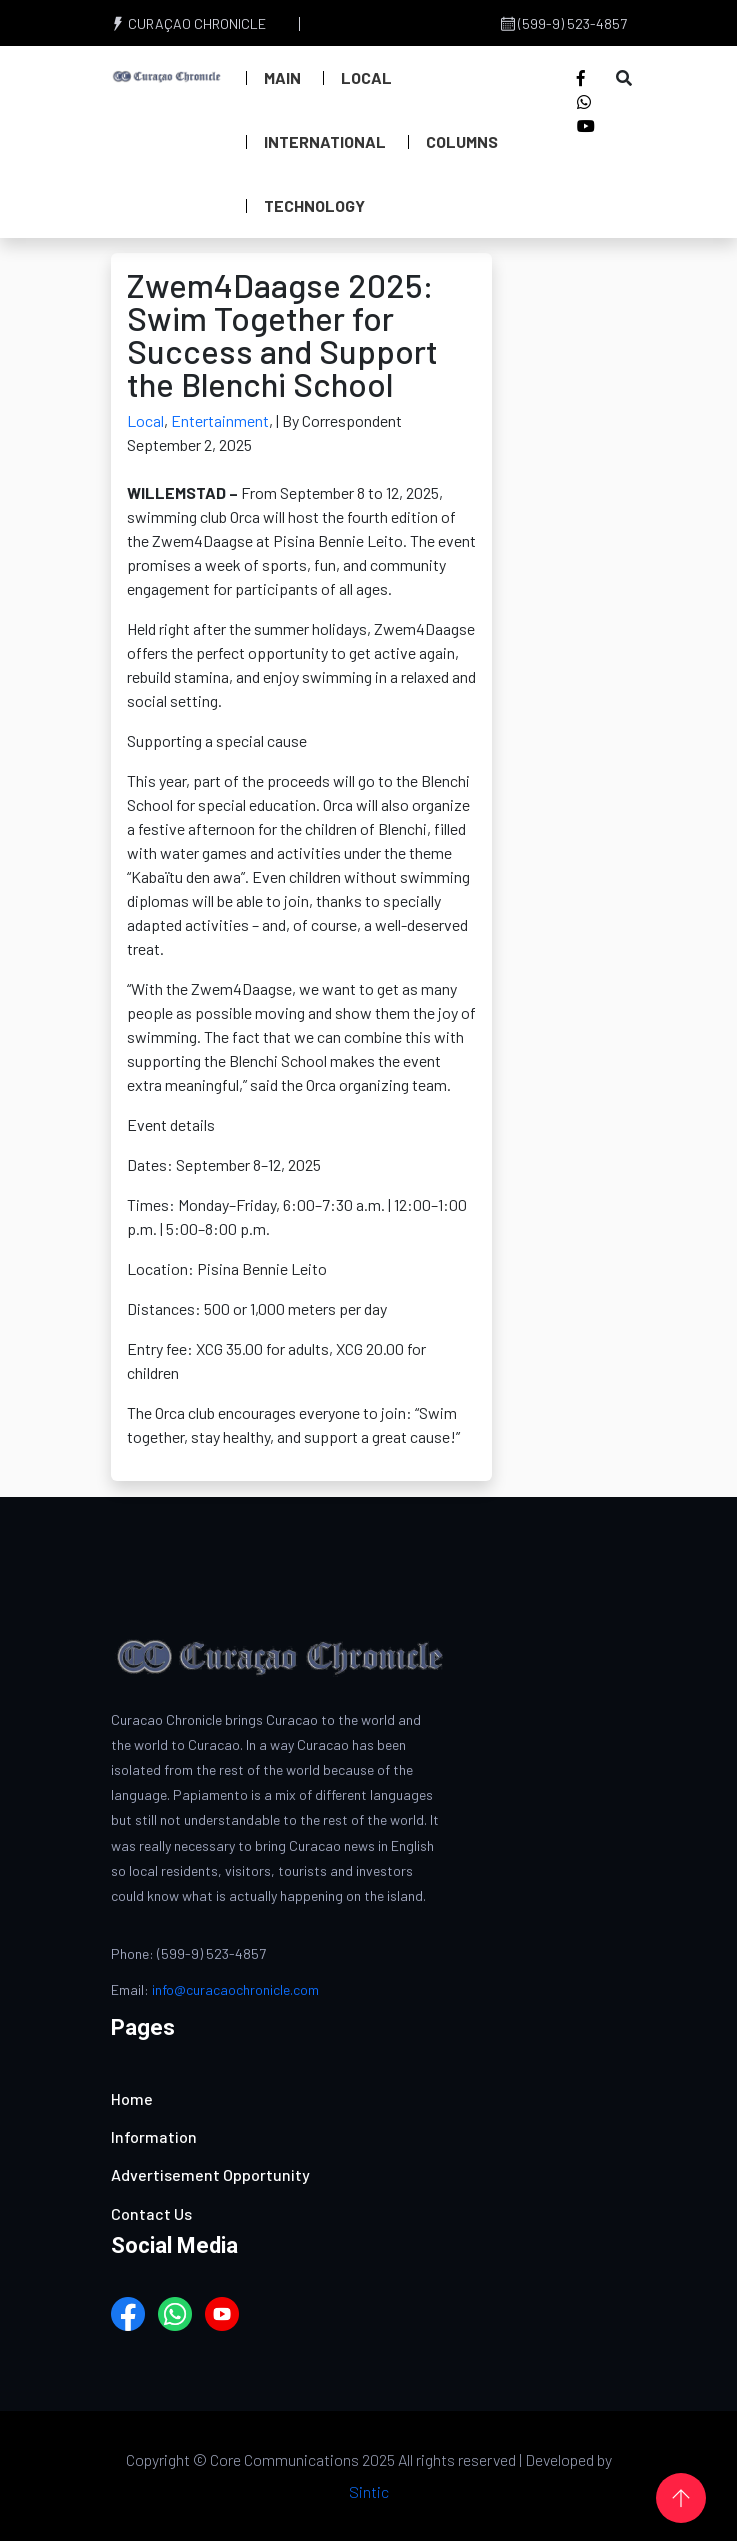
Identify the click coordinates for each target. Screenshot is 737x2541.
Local (366, 77)
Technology (314, 205)
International (325, 141)
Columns (462, 141)
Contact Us (151, 2213)
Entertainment (220, 420)
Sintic (369, 2491)
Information (154, 2136)
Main (282, 77)
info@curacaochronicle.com (235, 1989)
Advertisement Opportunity (210, 2174)
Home (132, 2098)
